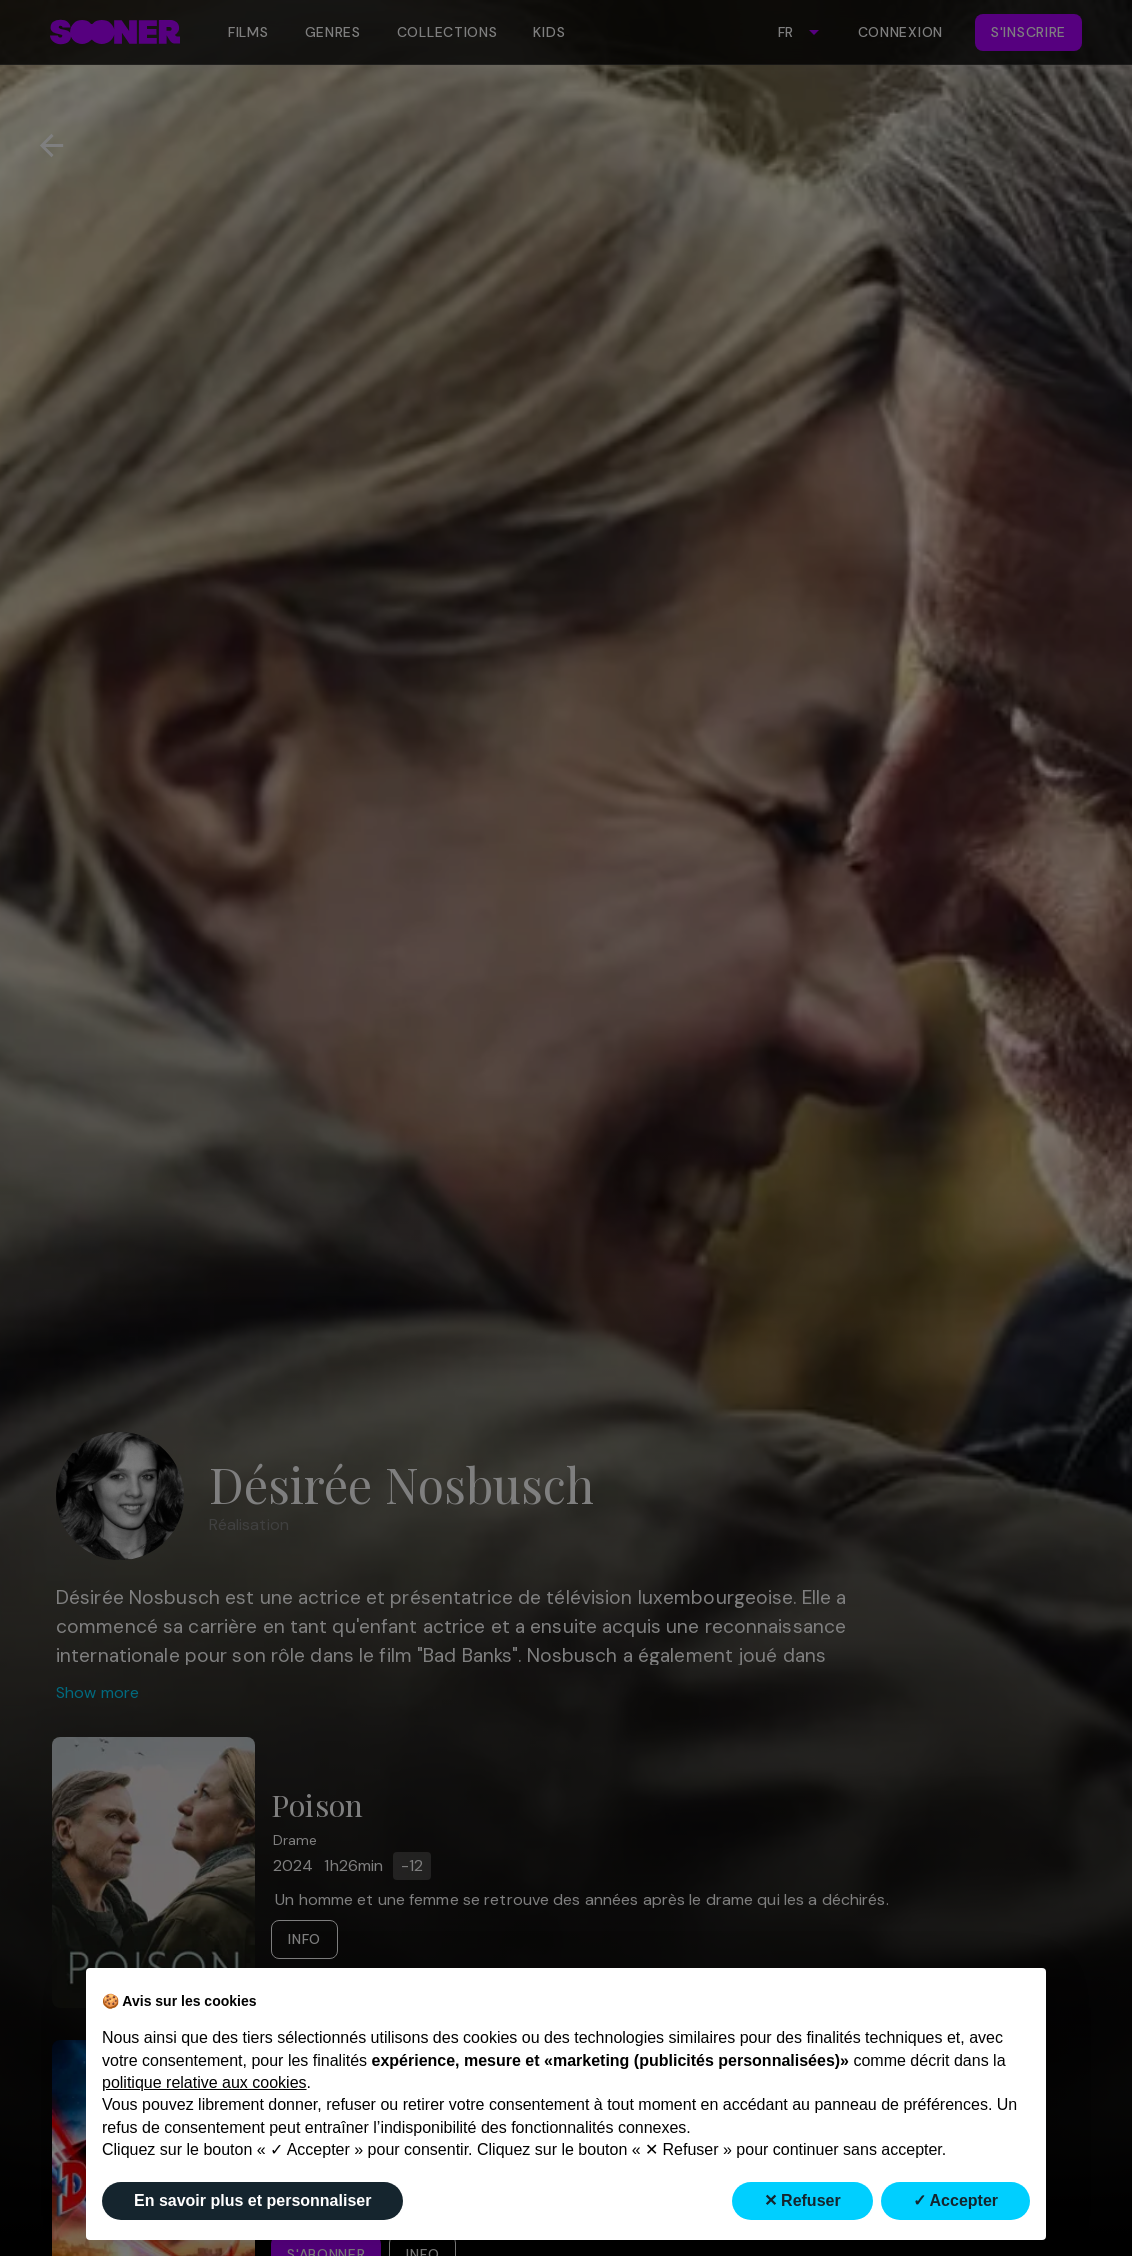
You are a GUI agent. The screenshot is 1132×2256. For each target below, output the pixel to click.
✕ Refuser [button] (802, 2200)
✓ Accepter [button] (955, 2200)
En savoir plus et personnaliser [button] (252, 2200)
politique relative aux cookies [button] (204, 2082)
